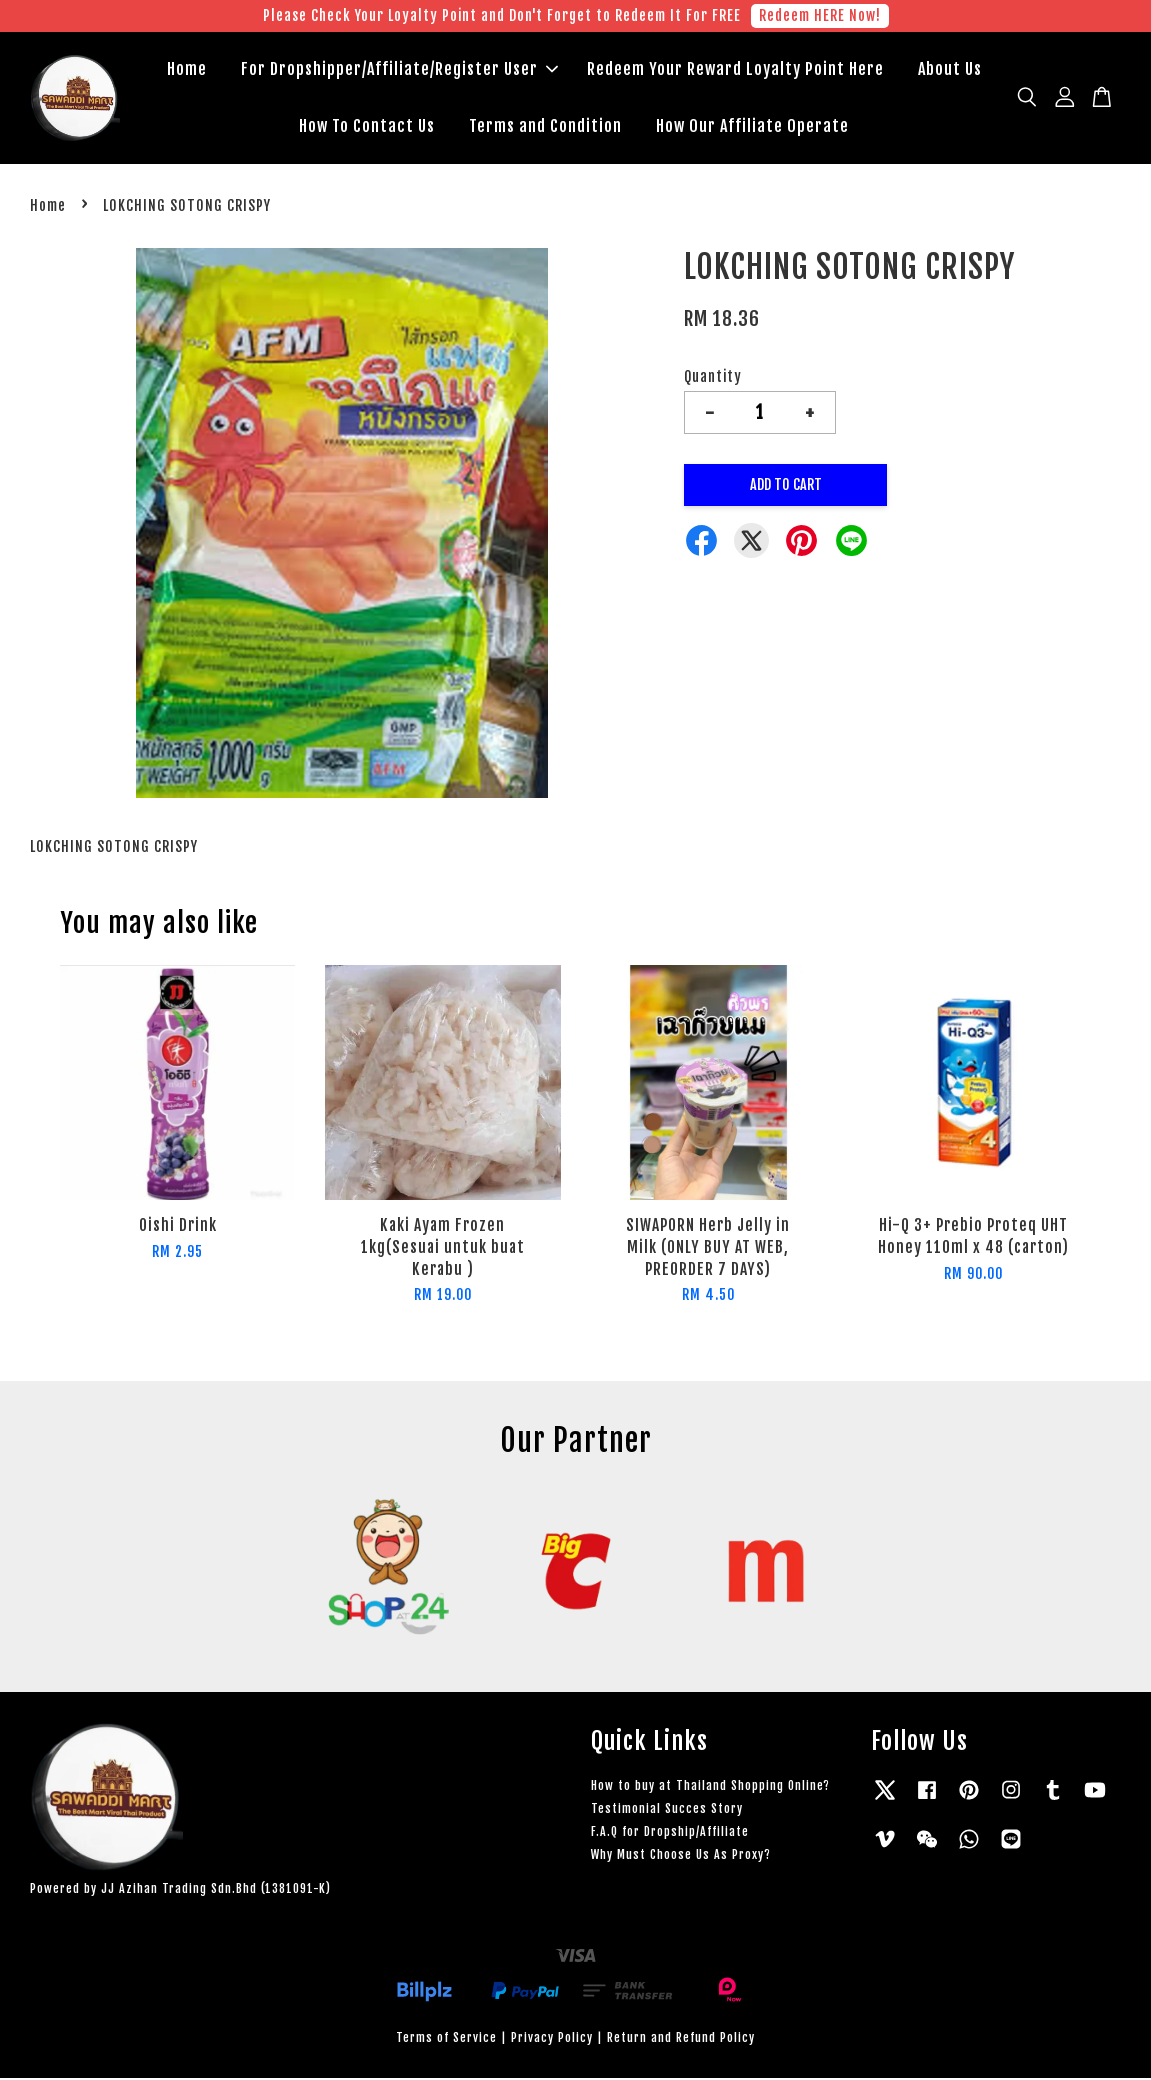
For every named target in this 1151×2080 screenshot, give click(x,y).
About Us (950, 70)
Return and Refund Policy (681, 2039)
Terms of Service (446, 2039)
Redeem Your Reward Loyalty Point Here (735, 70)
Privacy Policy (552, 2039)
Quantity (713, 378)
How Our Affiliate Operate (752, 127)
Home (187, 70)
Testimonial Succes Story (667, 1810)
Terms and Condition (545, 127)
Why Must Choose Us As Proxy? (681, 1856)
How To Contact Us (367, 127)
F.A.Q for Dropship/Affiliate (670, 1833)
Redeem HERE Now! (820, 15)
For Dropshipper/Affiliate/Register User (399, 70)
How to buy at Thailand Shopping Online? (710, 1787)
